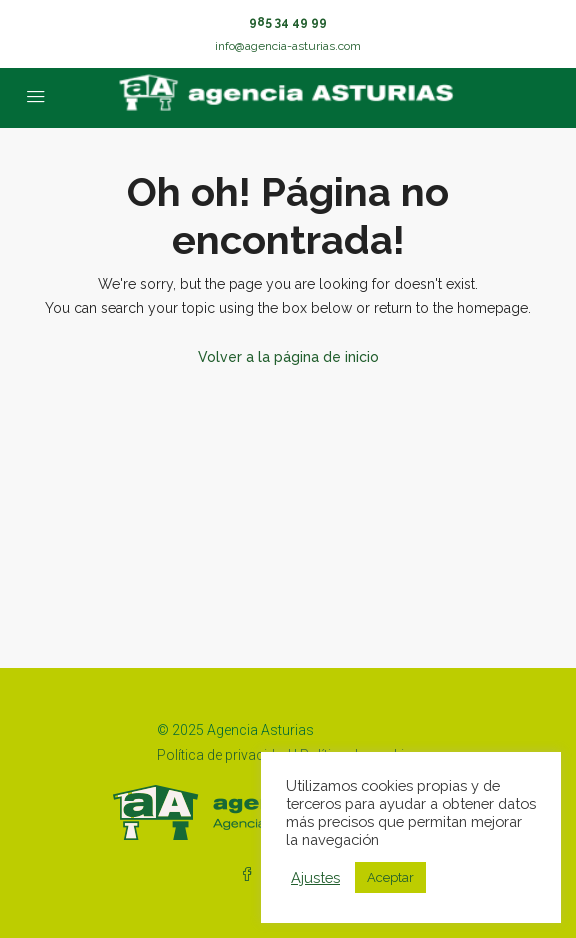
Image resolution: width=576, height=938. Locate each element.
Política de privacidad (224, 755)
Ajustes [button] (315, 877)
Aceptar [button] (390, 877)
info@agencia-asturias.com (288, 46)
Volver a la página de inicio (288, 357)
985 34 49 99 (288, 22)
